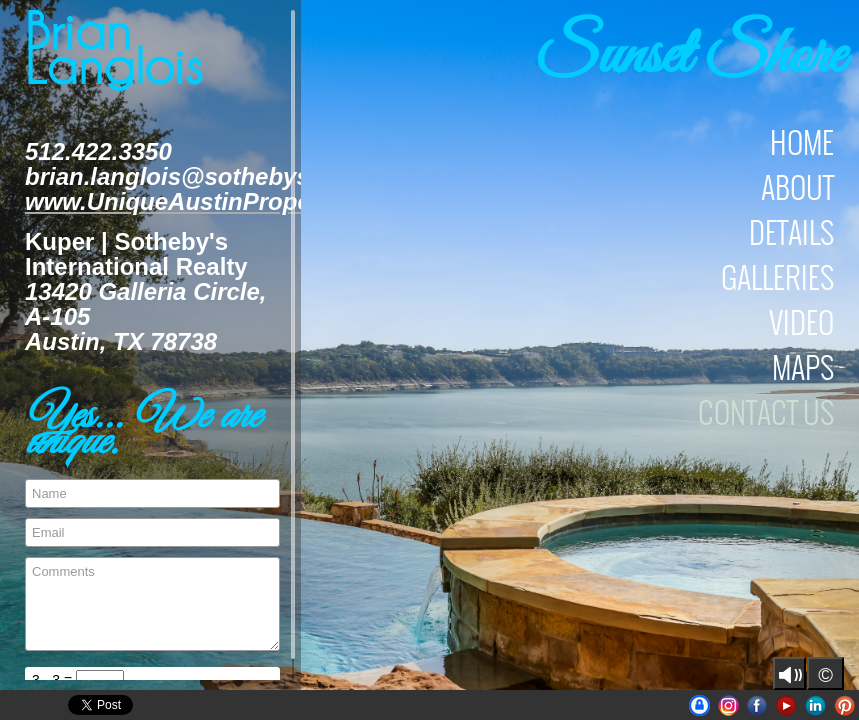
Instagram (728, 705)
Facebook (757, 705)
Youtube (786, 705)
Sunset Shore (691, 57)
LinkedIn (815, 705)
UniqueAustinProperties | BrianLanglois (699, 705)
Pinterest (844, 705)
